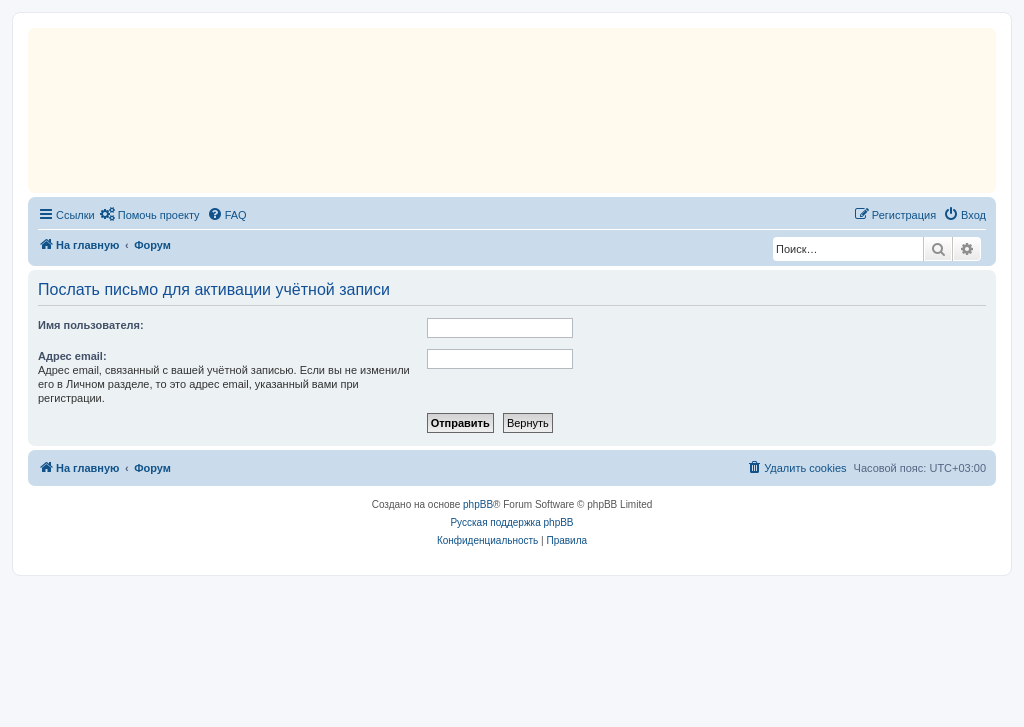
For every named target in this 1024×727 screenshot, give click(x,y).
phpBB (478, 504)
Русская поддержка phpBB (511, 522)
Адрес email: (72, 356)
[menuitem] (150, 215)
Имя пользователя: (91, 325)
